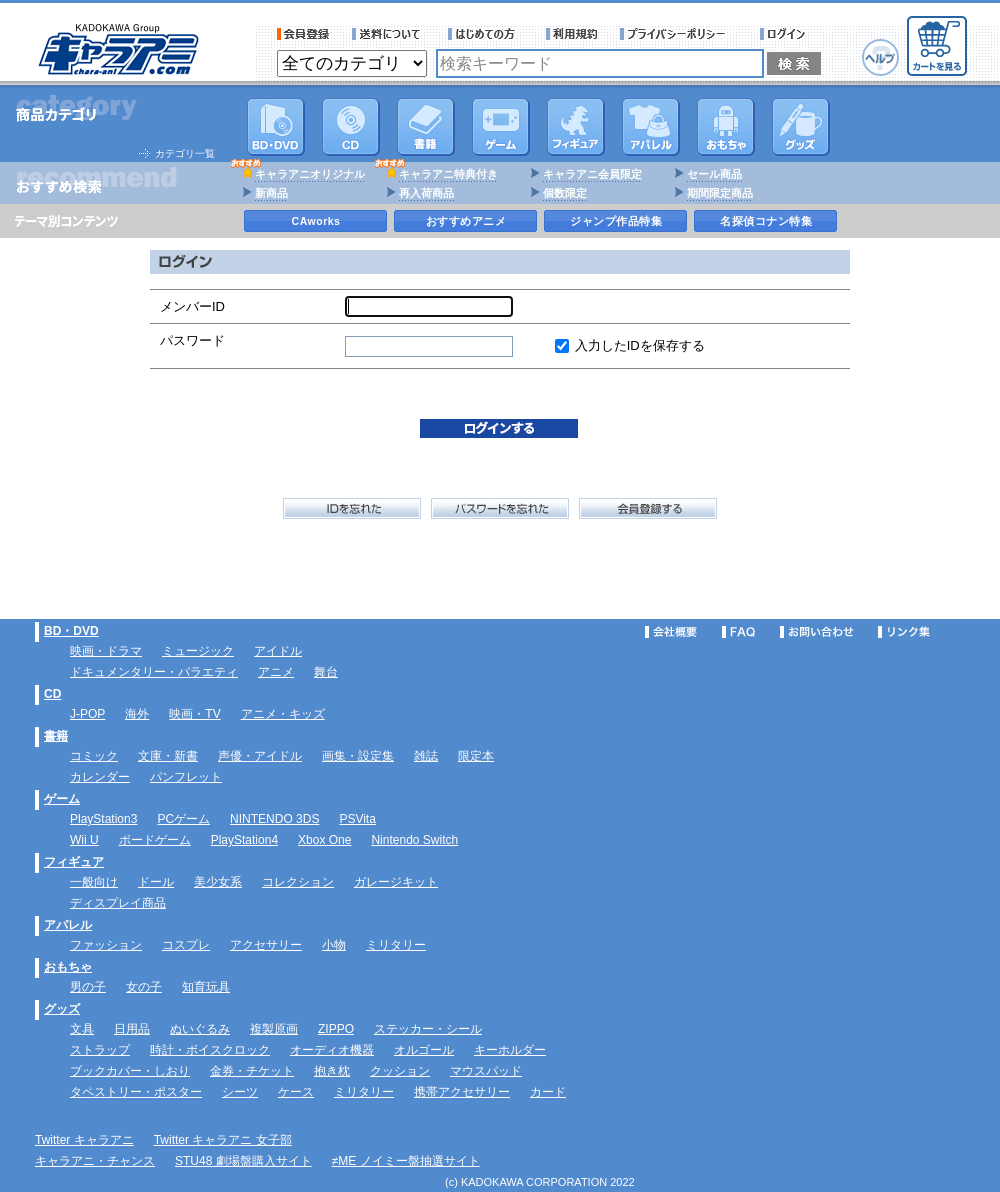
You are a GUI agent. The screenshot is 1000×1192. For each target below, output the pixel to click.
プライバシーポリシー (679, 34)
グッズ (801, 127)
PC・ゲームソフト (501, 127)
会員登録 (303, 34)
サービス (486, 34)
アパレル (651, 127)
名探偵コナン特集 (766, 221)
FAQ (738, 632)
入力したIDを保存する (640, 345)
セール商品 (714, 174)
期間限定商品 (720, 193)
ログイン (785, 34)
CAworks (316, 221)
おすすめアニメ (466, 221)
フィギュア (576, 127)
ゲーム (62, 799)
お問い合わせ (817, 632)
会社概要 (671, 632)
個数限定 (565, 193)
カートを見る (937, 46)
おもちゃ (726, 127)
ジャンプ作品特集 (616, 221)
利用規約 (572, 34)
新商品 (271, 193)
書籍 (426, 127)
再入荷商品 (426, 193)
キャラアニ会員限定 (592, 174)
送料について (389, 34)
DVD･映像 (276, 127)
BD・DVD (71, 631)
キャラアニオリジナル (310, 174)
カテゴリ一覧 (185, 153)
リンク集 (904, 632)
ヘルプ (880, 57)
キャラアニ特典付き (448, 174)
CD (351, 127)
